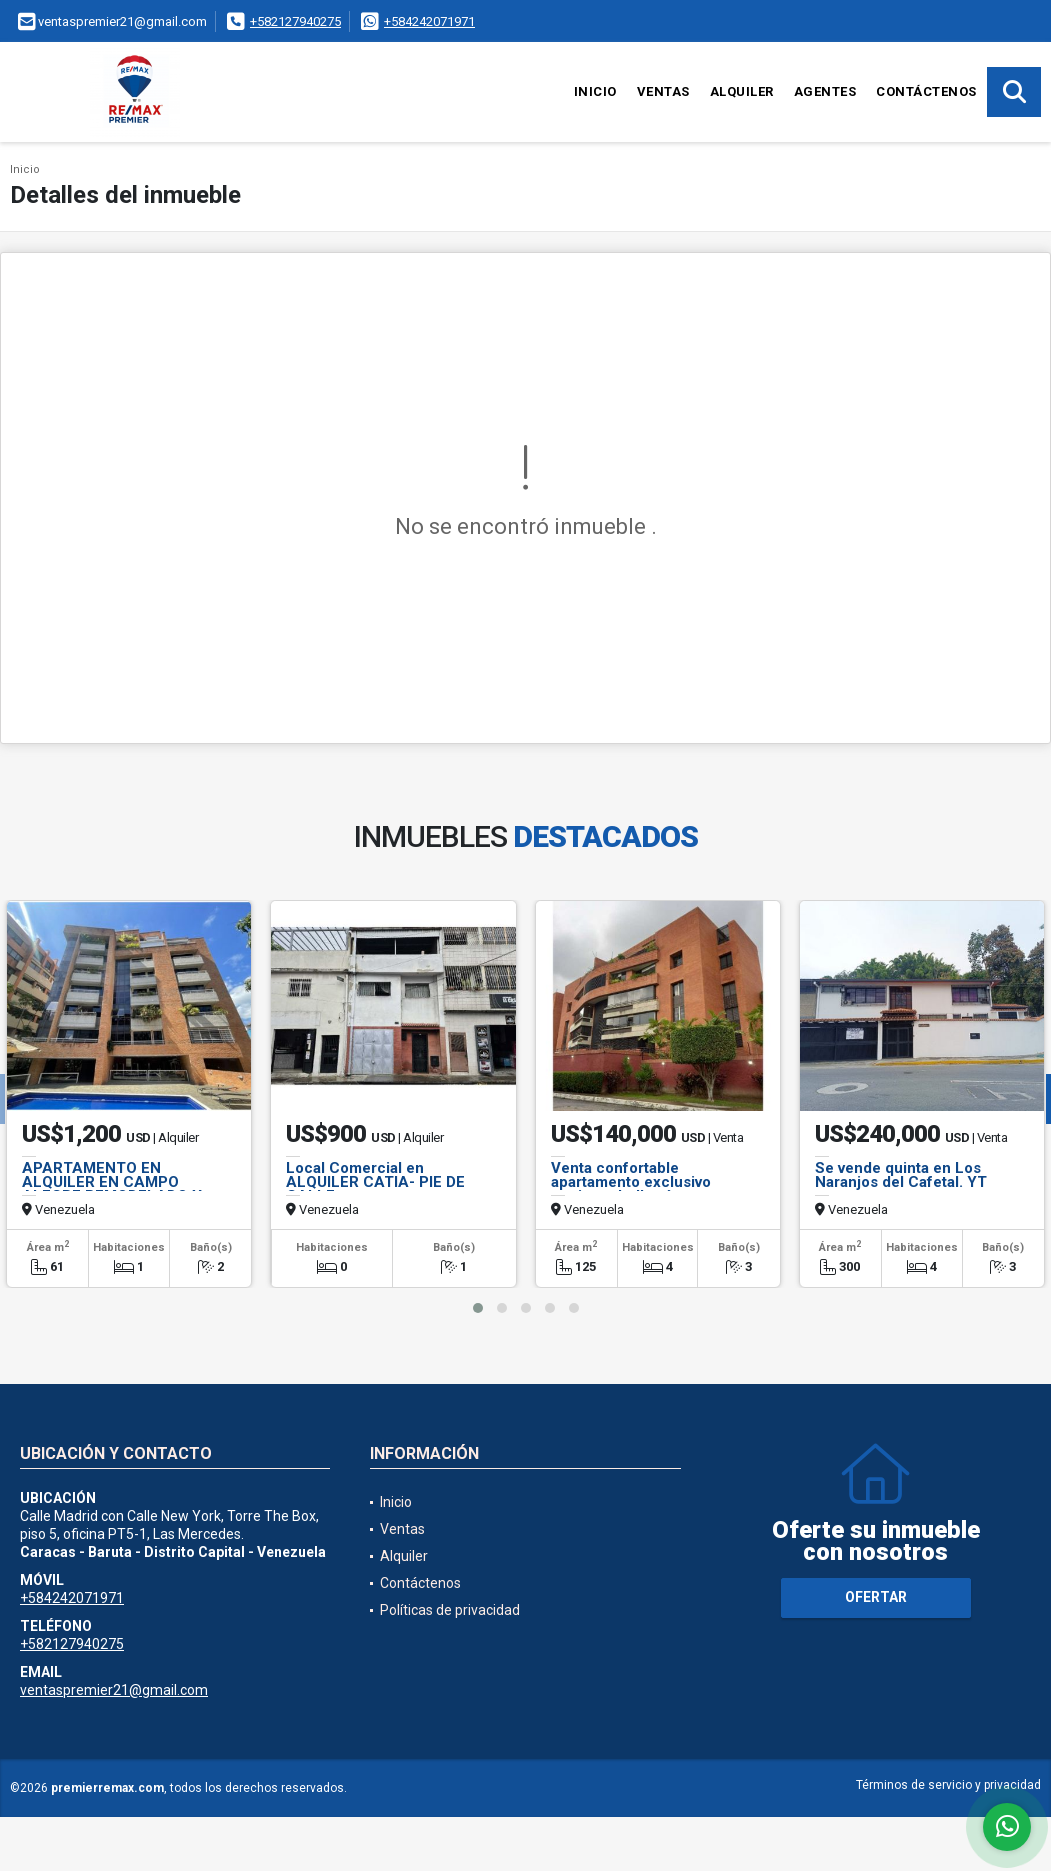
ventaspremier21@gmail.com (114, 1690)
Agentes (825, 91)
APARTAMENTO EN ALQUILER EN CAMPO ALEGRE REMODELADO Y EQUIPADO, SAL (112, 1189)
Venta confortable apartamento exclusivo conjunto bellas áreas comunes (631, 1189)
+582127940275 (295, 21)
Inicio (595, 91)
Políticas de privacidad (450, 1610)
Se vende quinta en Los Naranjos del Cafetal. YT (901, 1175)
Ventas (663, 91)
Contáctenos (926, 91)
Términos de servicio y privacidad (948, 1785)
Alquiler (742, 91)
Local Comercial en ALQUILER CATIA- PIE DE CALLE (375, 1182)
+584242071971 (429, 21)
